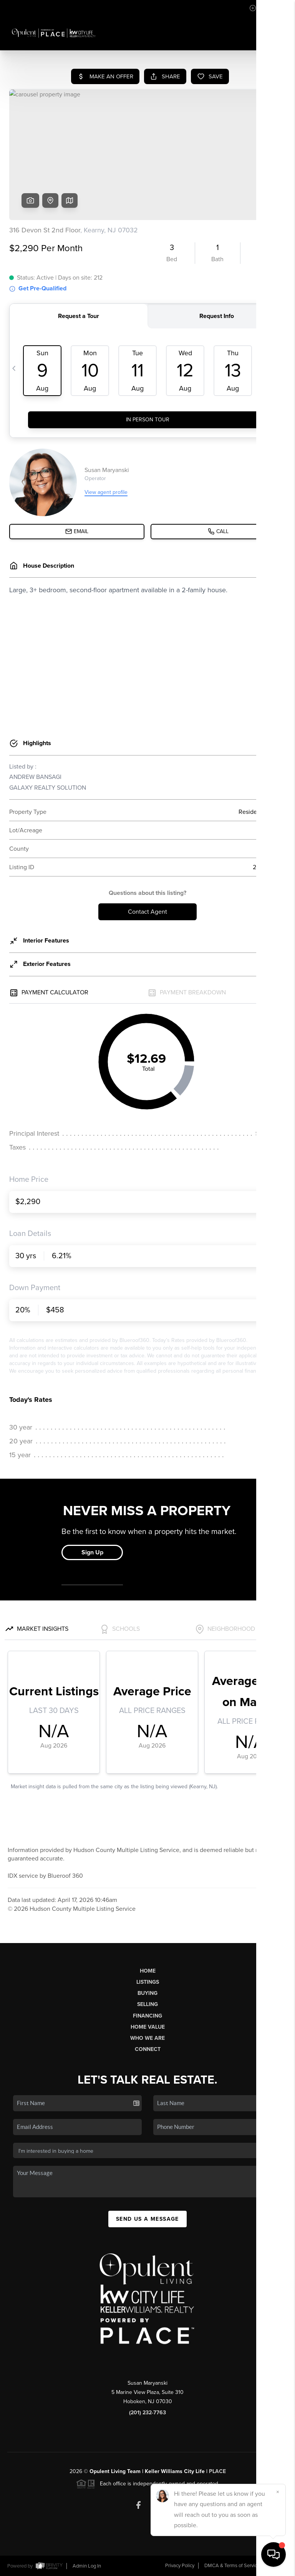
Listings (147, 1982)
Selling (147, 2004)
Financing (147, 2016)
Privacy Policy (179, 2566)
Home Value (148, 2027)
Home (148, 1971)
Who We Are (147, 2038)
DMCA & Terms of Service (232, 2566)
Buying (147, 1993)
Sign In (265, 8)
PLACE (217, 2471)
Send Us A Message (147, 2219)
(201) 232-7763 (147, 2412)
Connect (148, 2049)
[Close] (278, 2492)
